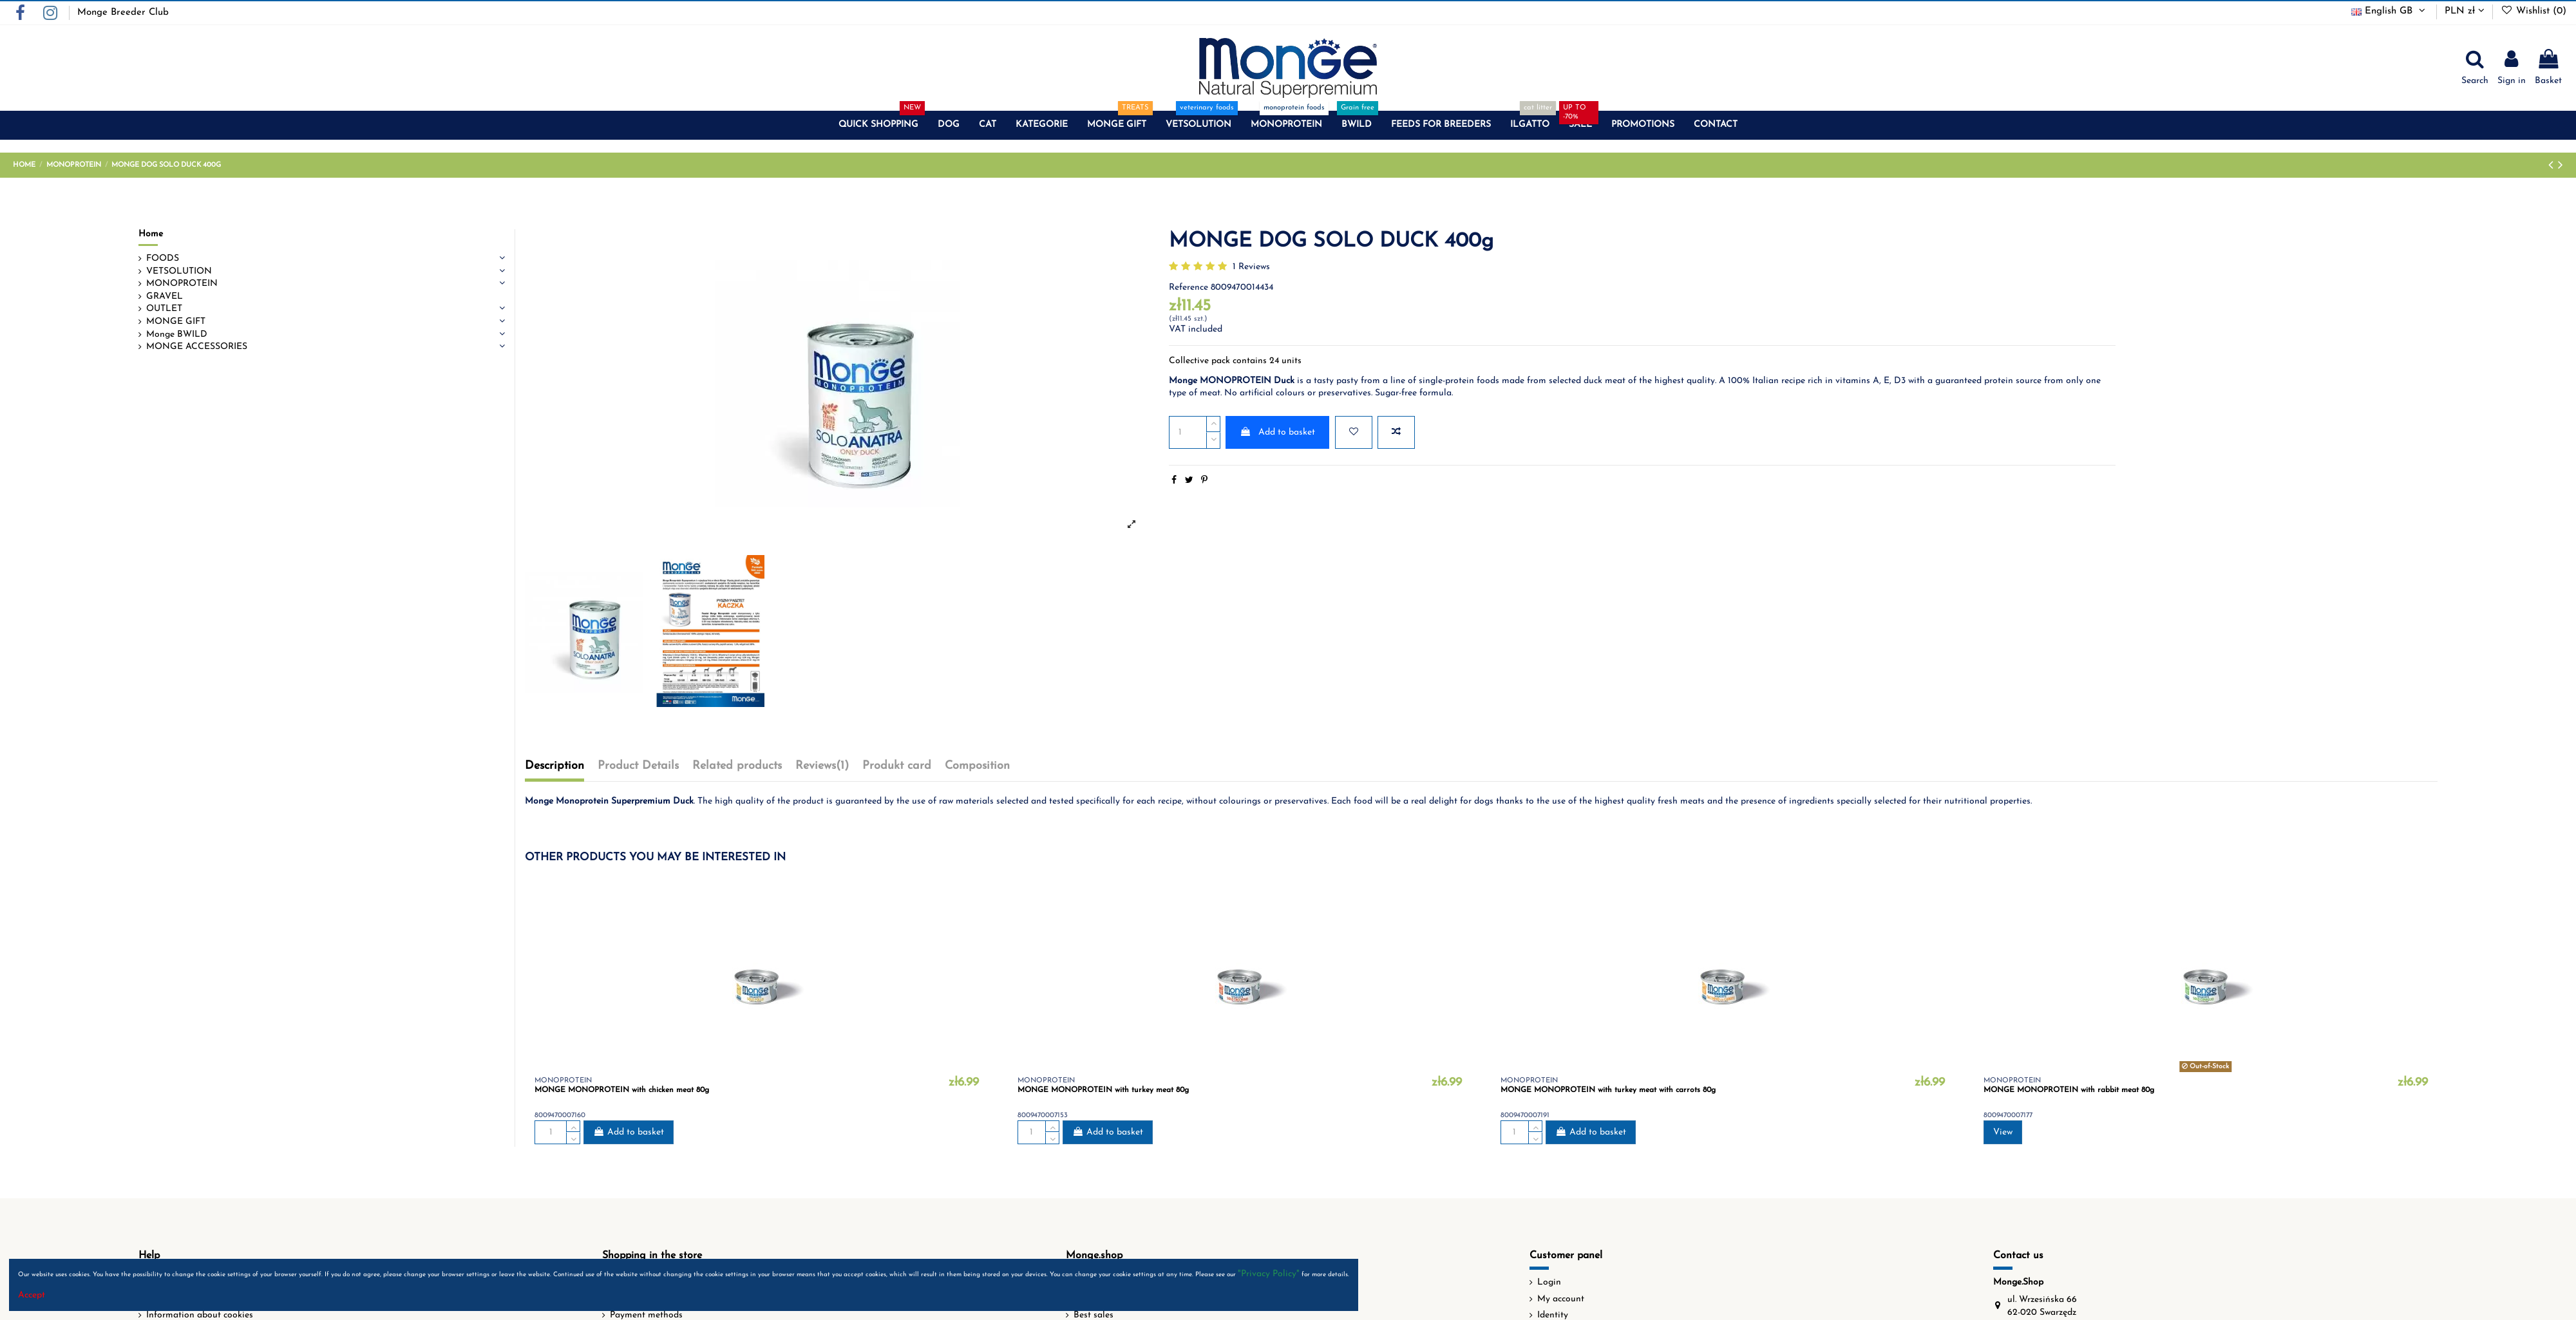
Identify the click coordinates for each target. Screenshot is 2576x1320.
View (2002, 1132)
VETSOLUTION (179, 271)
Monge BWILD (176, 334)
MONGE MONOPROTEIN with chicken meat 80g (622, 1090)
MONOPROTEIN (182, 283)
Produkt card (896, 766)
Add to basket (1277, 432)
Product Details (638, 766)
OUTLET (164, 309)
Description (554, 766)
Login (1549, 1282)
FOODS (162, 258)
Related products (737, 766)
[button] (878, 125)
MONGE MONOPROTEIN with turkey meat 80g (1103, 1090)
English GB (2389, 11)
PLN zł (2465, 11)
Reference (1188, 287)
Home (150, 234)
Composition (977, 766)
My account (1560, 1299)
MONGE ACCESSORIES (196, 347)
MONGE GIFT (175, 321)
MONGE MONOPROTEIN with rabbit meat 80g (2069, 1090)
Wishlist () (2533, 11)
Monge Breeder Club (123, 12)
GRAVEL (164, 296)
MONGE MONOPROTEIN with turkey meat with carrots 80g (1608, 1090)
